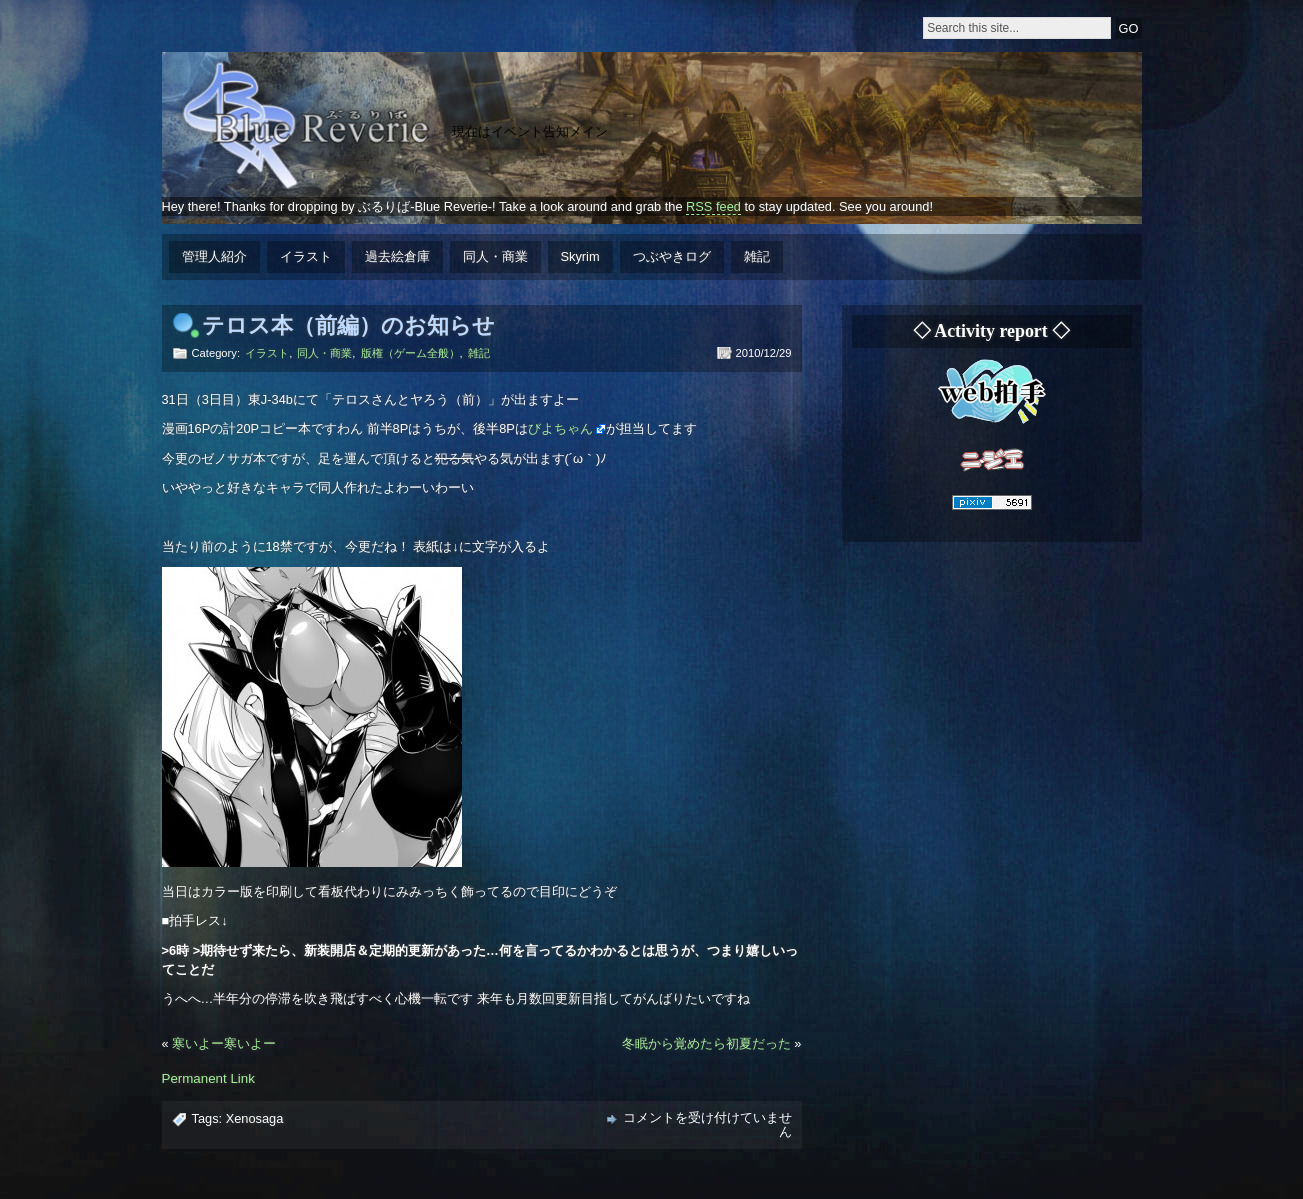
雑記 (757, 256)
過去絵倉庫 (397, 256)
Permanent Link (208, 1078)
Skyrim (580, 256)
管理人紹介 (214, 256)
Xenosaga (255, 1118)
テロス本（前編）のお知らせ (348, 325)
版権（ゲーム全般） (410, 353)
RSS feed (713, 206)
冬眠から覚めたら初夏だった (706, 1043)
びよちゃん (560, 428)
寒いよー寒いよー (224, 1043)
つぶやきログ (672, 256)
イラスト (306, 256)
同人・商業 (495, 256)
